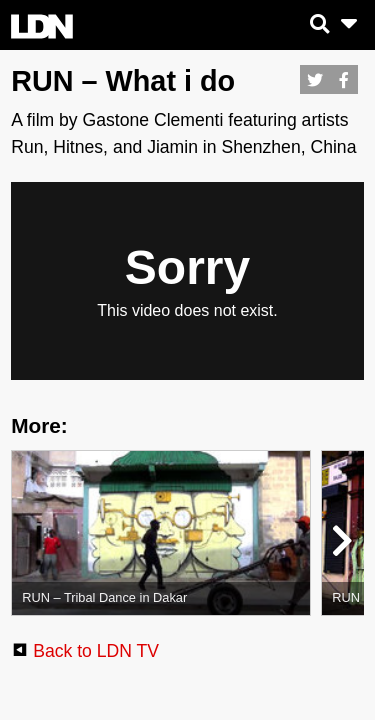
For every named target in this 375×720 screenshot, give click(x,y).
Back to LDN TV (96, 651)
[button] (340, 545)
